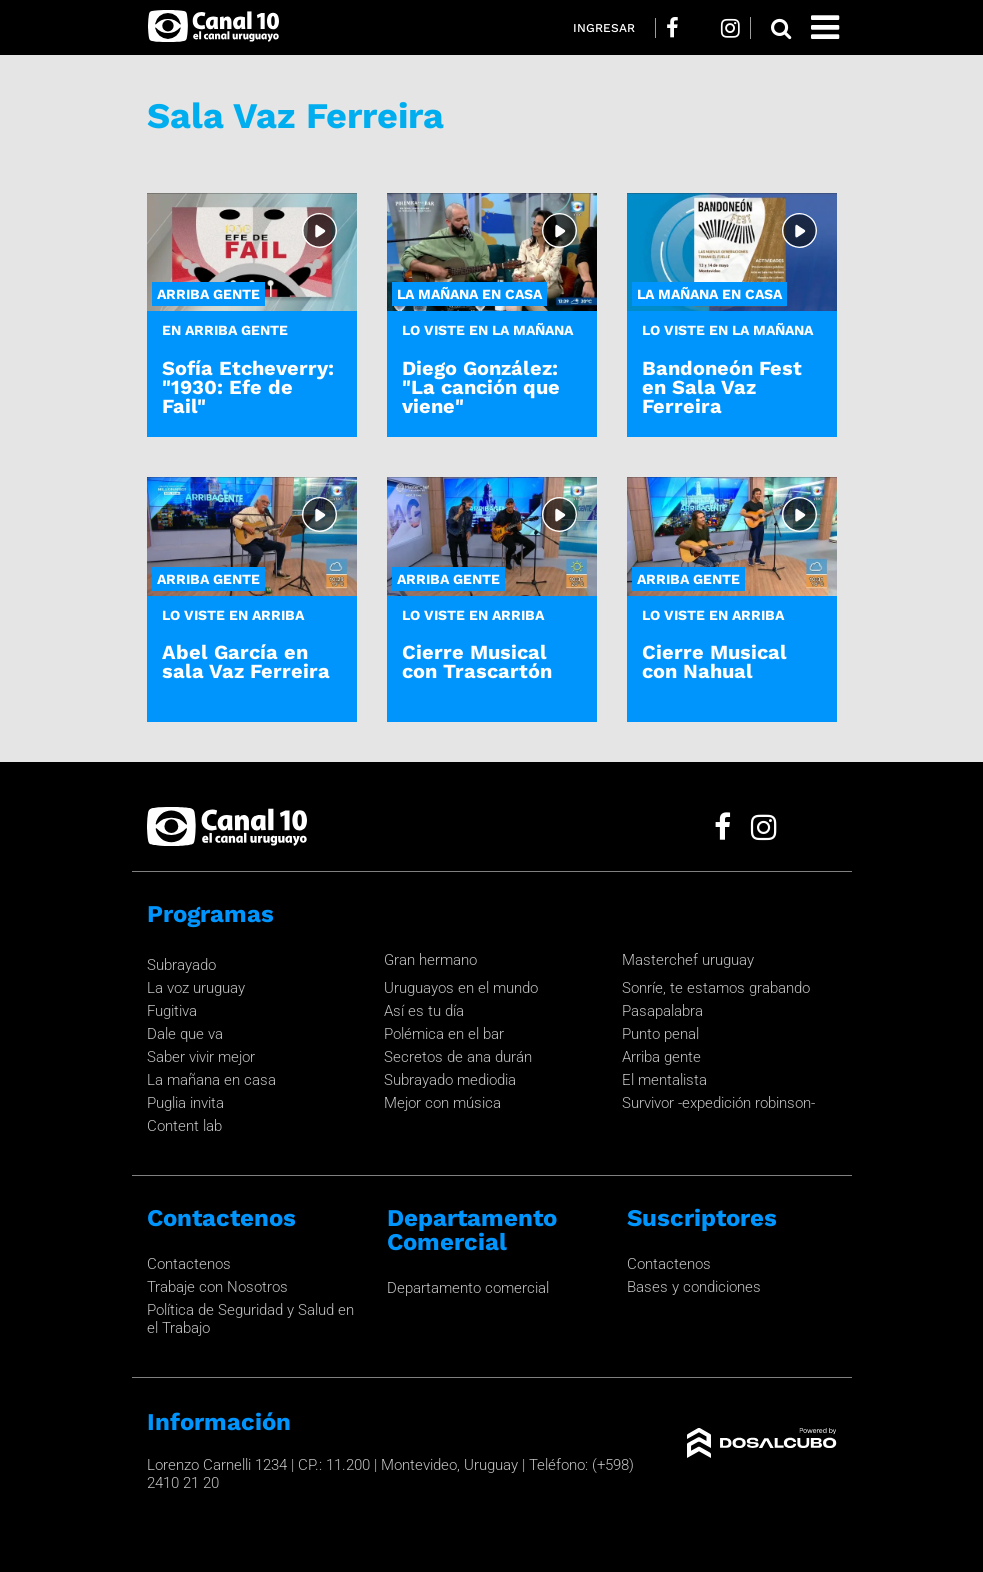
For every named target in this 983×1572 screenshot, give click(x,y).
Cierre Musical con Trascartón (477, 661)
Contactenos (189, 1264)
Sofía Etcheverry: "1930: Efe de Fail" (248, 387)
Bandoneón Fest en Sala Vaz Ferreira (722, 387)
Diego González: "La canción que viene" (481, 387)
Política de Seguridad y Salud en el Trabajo (250, 1319)
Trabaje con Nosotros (217, 1287)
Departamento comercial (468, 1288)
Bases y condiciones (694, 1287)
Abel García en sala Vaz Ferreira (246, 661)
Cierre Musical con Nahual (714, 661)
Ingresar (604, 28)
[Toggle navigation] (825, 27)
